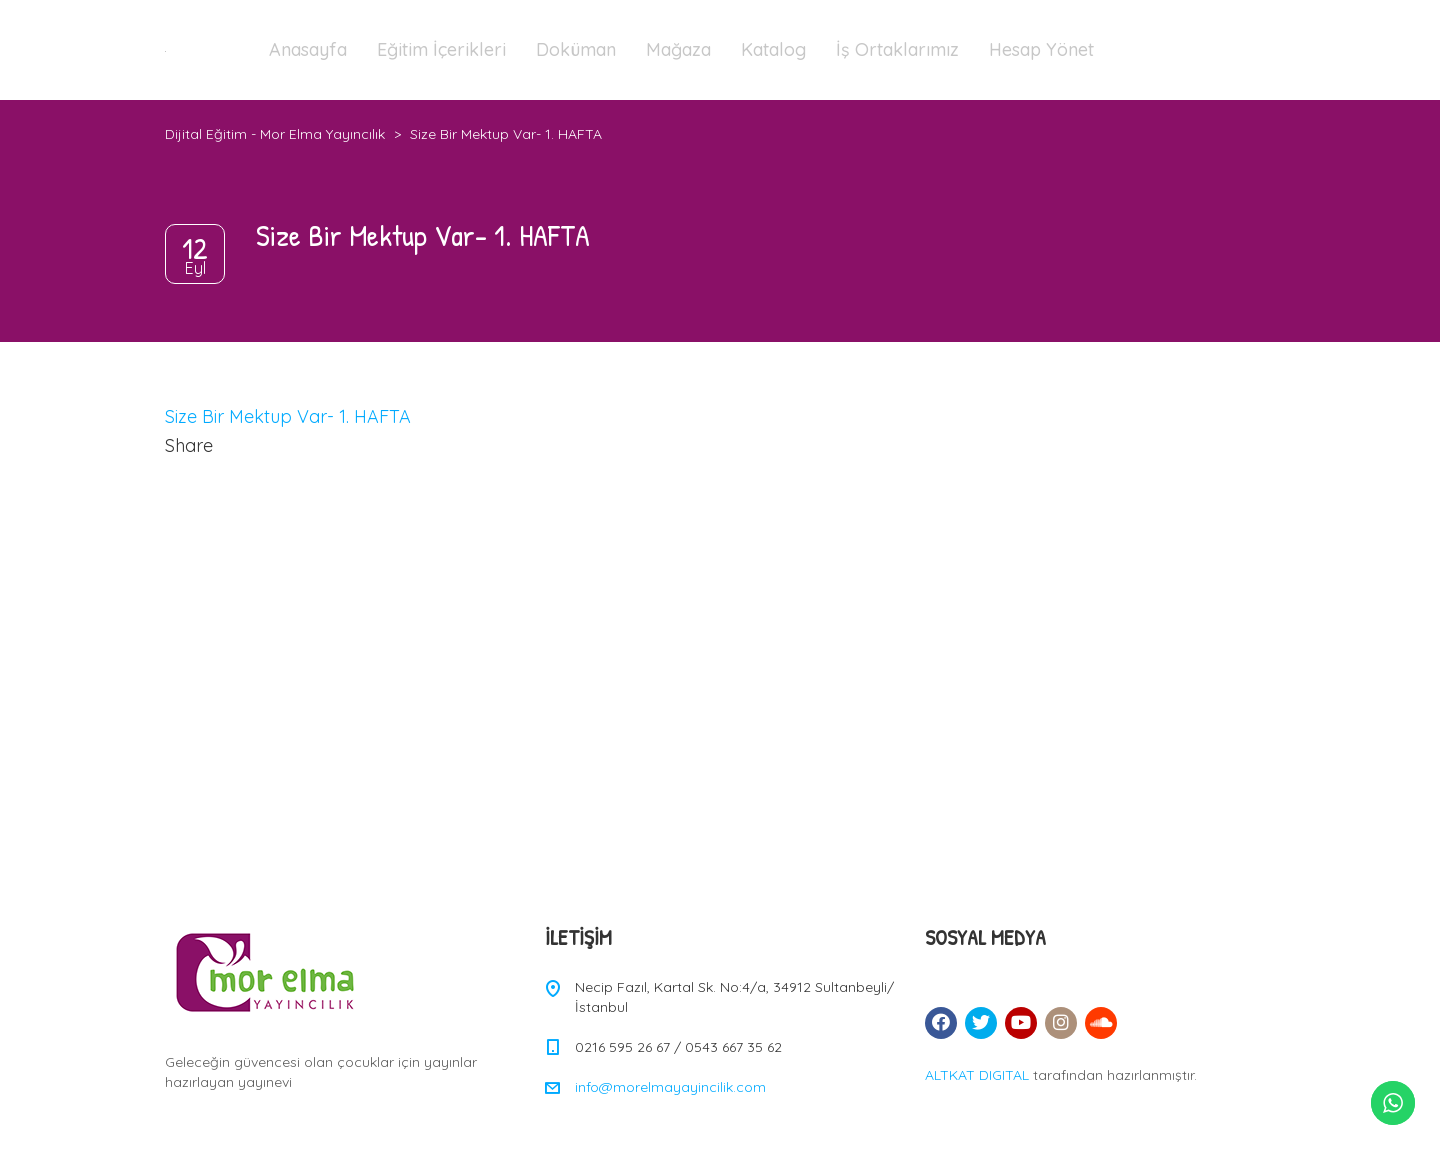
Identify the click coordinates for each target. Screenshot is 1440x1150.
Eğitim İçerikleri (441, 49)
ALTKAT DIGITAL (977, 1075)
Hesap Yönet (1041, 49)
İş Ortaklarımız (897, 49)
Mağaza (678, 49)
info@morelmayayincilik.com (670, 1087)
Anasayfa (308, 49)
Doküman (576, 49)
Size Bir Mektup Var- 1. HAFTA (288, 416)
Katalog (773, 49)
